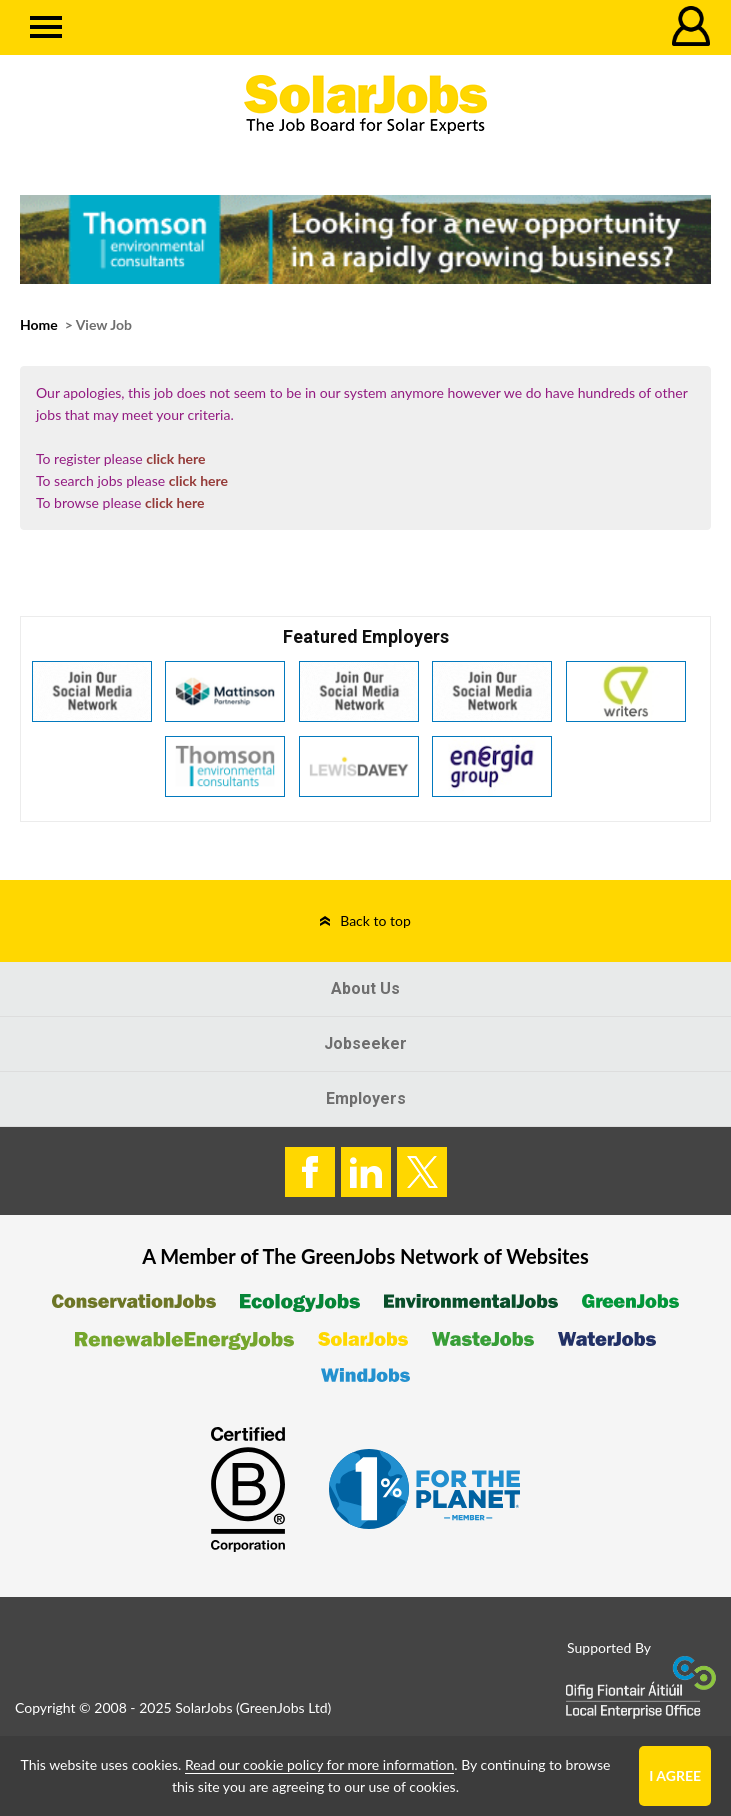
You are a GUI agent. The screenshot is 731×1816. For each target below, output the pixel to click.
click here (175, 458)
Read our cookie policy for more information (319, 1764)
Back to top (375, 920)
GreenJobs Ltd (284, 1707)
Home (39, 324)
